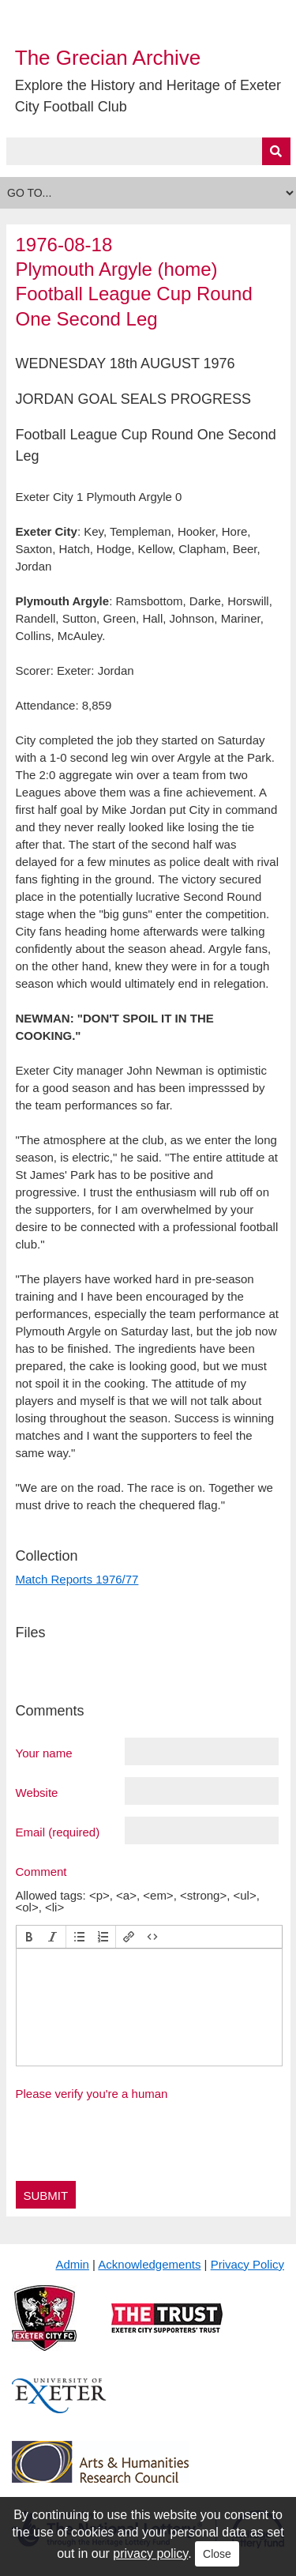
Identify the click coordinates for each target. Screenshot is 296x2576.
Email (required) (58, 1831)
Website (37, 1792)
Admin (72, 2264)
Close (217, 2554)
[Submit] (276, 151)
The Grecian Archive (108, 58)
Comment (41, 1871)
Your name (44, 1752)
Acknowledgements (149, 2264)
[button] (29, 1936)
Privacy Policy (247, 2264)
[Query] (148, 151)
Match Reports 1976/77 (77, 1579)
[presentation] (29, 1936)
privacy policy (150, 2553)
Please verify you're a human (92, 2093)
